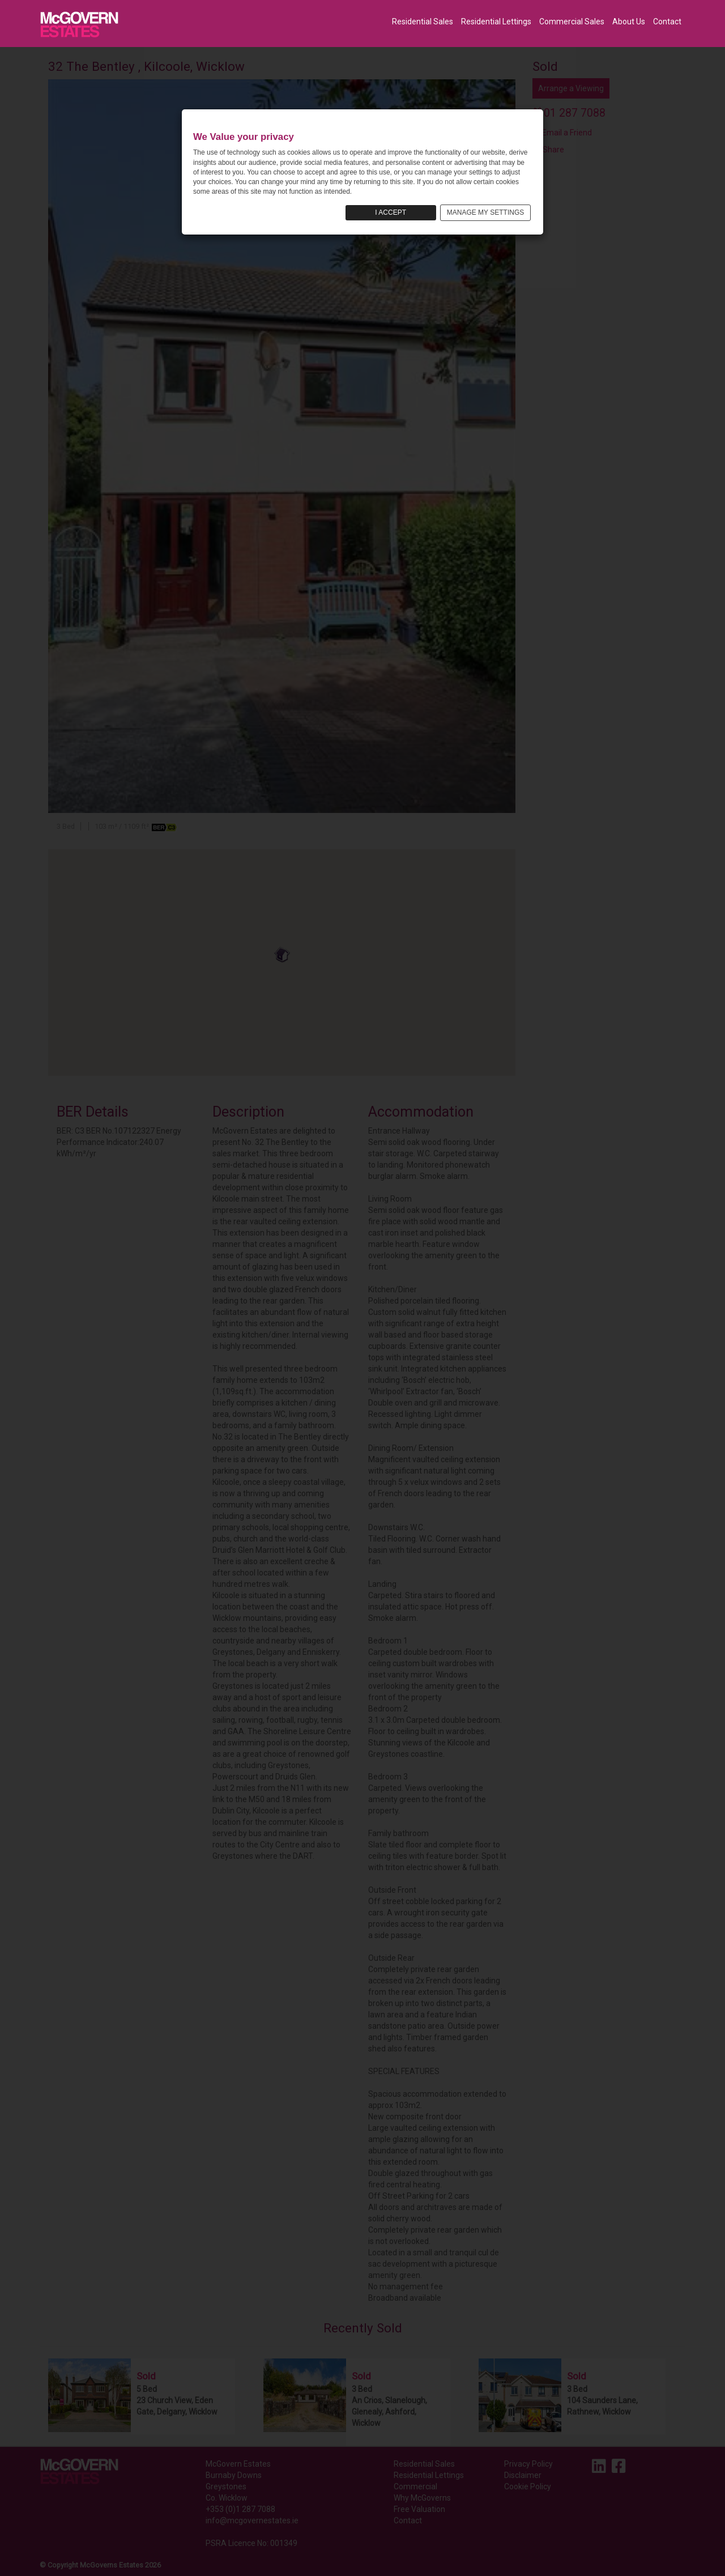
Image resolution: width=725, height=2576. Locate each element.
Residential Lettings (496, 21)
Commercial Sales (571, 21)
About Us (628, 21)
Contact (667, 21)
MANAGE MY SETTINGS (485, 212)
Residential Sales (422, 21)
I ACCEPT (390, 212)
